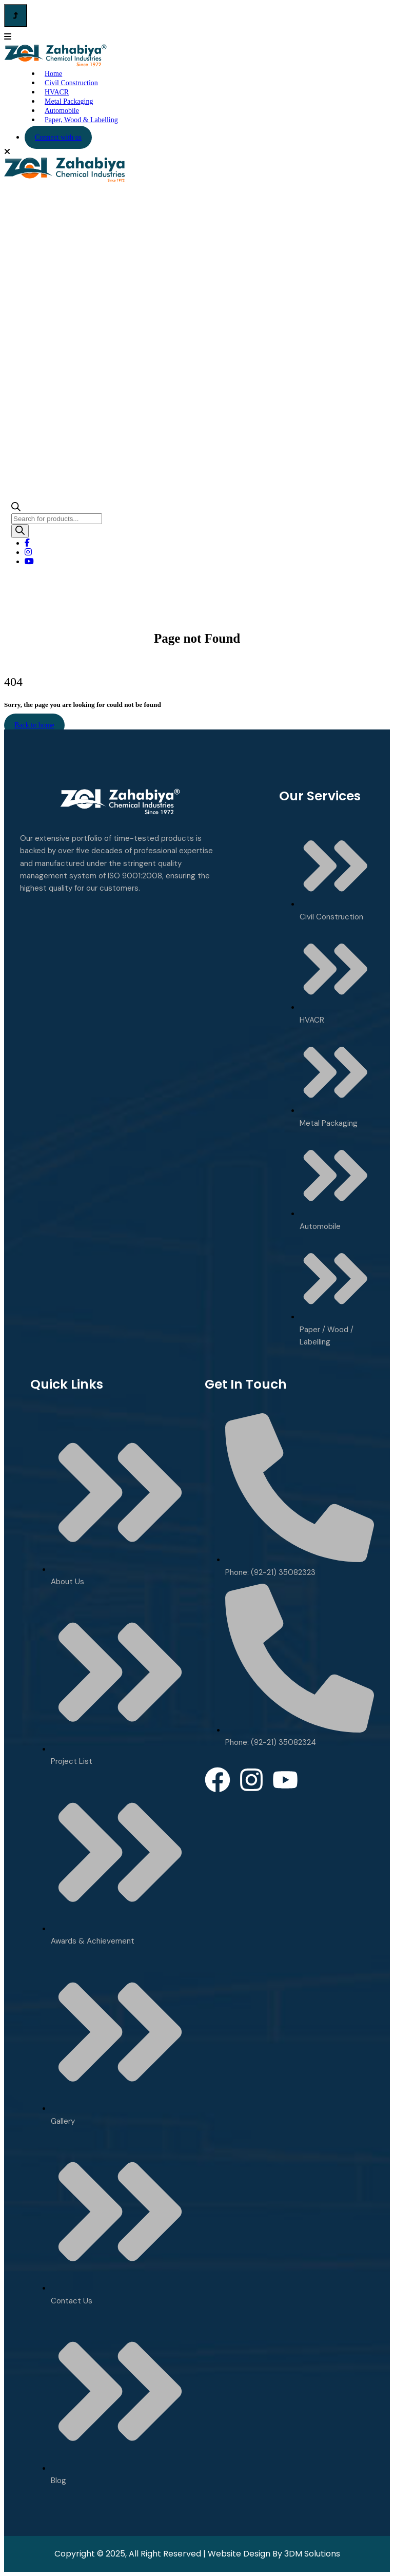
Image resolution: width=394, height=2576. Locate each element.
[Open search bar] (16, 508)
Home (178, 652)
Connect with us (58, 137)
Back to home (34, 725)
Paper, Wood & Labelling (81, 120)
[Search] (20, 531)
